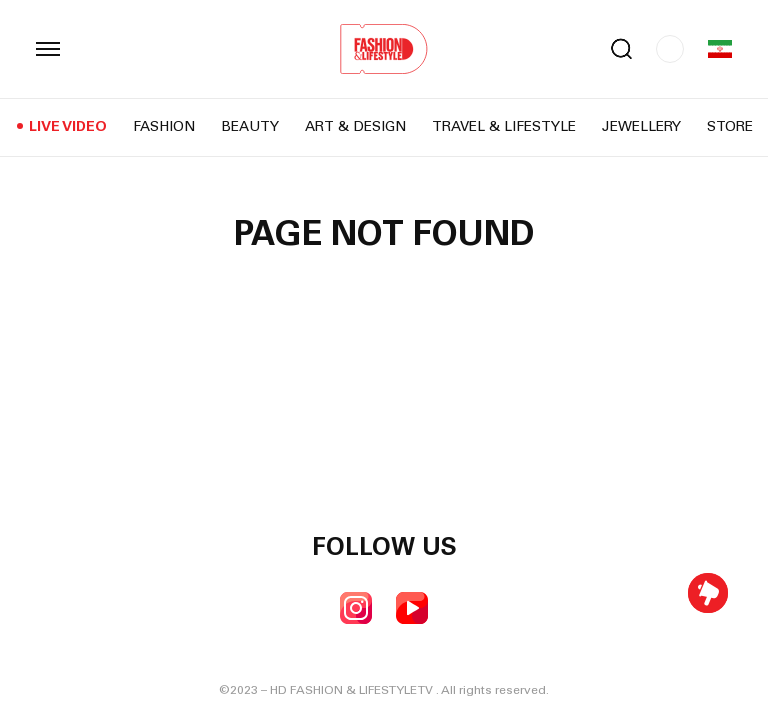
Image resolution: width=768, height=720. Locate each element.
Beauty (250, 128)
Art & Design (355, 128)
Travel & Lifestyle (504, 128)
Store (730, 128)
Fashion (164, 128)
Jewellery (641, 128)
